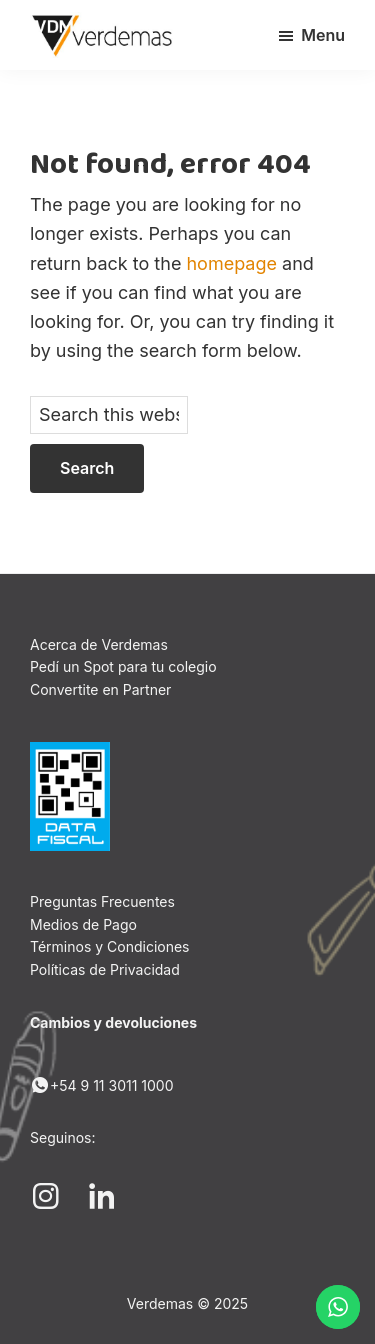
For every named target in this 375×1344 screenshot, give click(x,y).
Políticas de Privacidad (105, 969)
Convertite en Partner (100, 689)
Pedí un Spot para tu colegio (123, 666)
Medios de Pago (83, 924)
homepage (231, 263)
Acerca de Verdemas (99, 644)
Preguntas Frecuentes (102, 901)
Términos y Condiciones (110, 946)
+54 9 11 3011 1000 (102, 1085)
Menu (323, 35)
